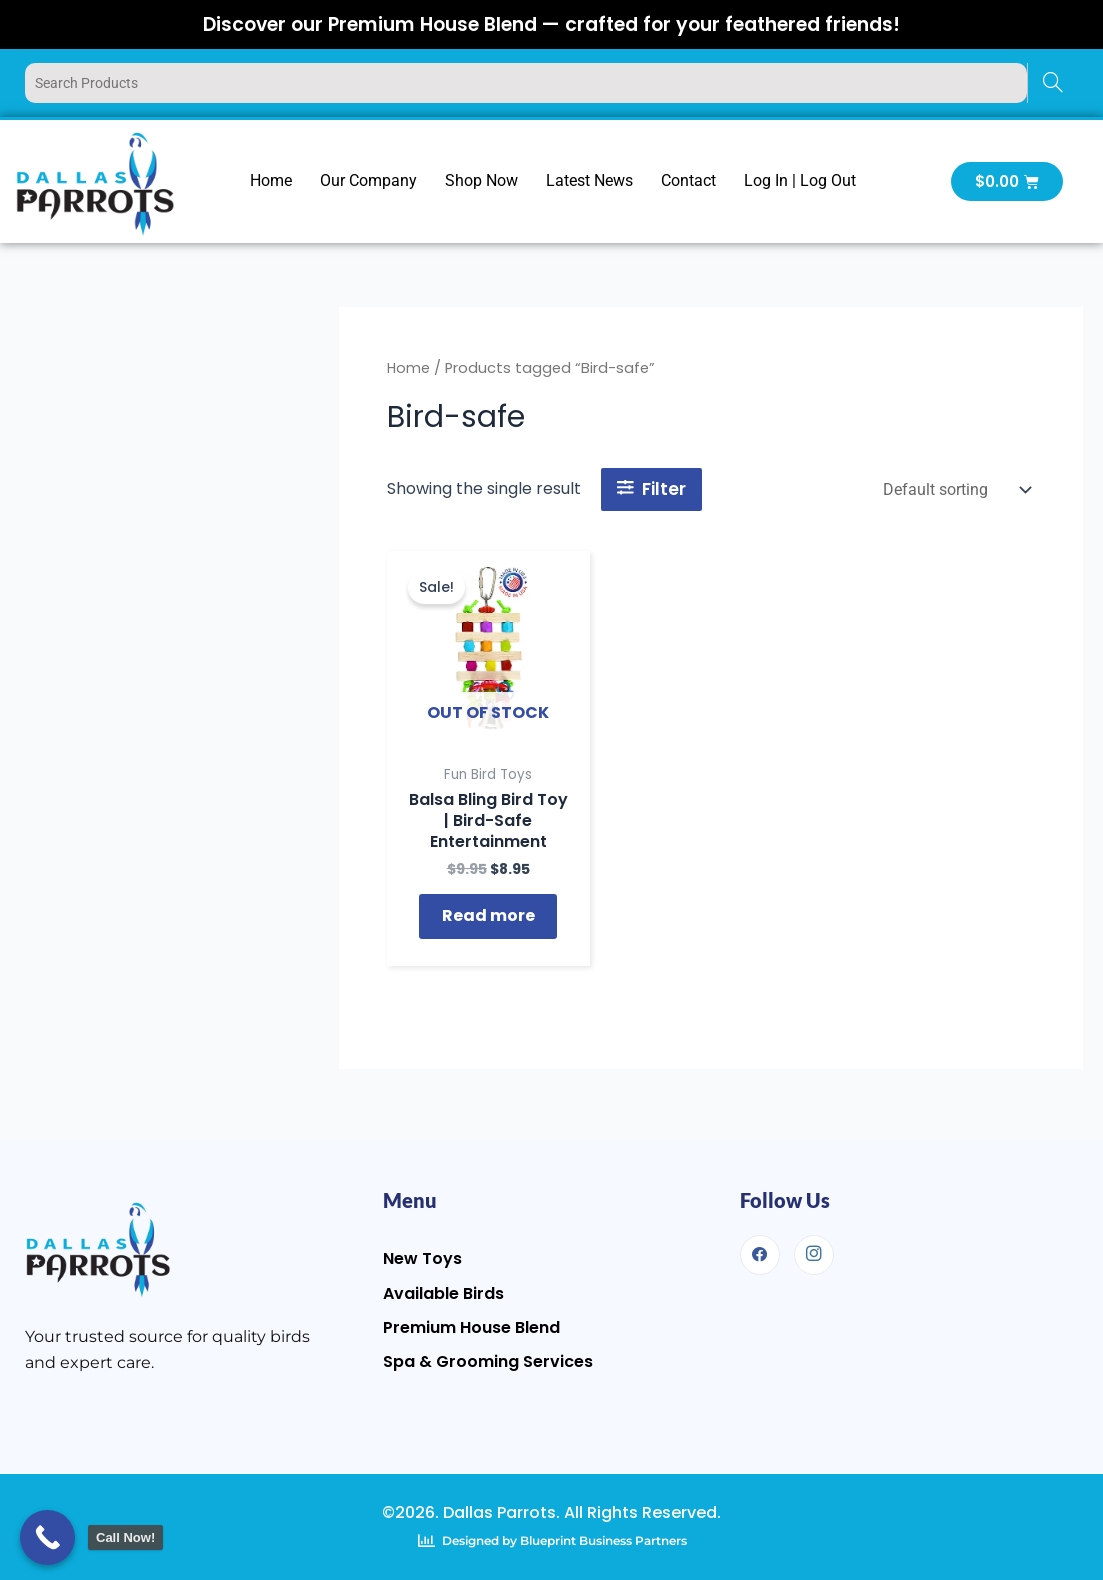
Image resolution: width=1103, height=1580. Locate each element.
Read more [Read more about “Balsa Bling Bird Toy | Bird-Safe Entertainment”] (488, 919)
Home (271, 180)
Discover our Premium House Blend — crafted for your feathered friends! (551, 23)
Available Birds (443, 1292)
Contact (688, 180)
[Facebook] (760, 1255)
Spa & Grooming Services (488, 1360)
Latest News (589, 180)
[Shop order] (955, 489)
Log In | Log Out (800, 180)
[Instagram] (814, 1255)
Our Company (368, 180)
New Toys (422, 1258)
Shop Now (481, 180)
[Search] (1052, 83)
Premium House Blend (471, 1326)
